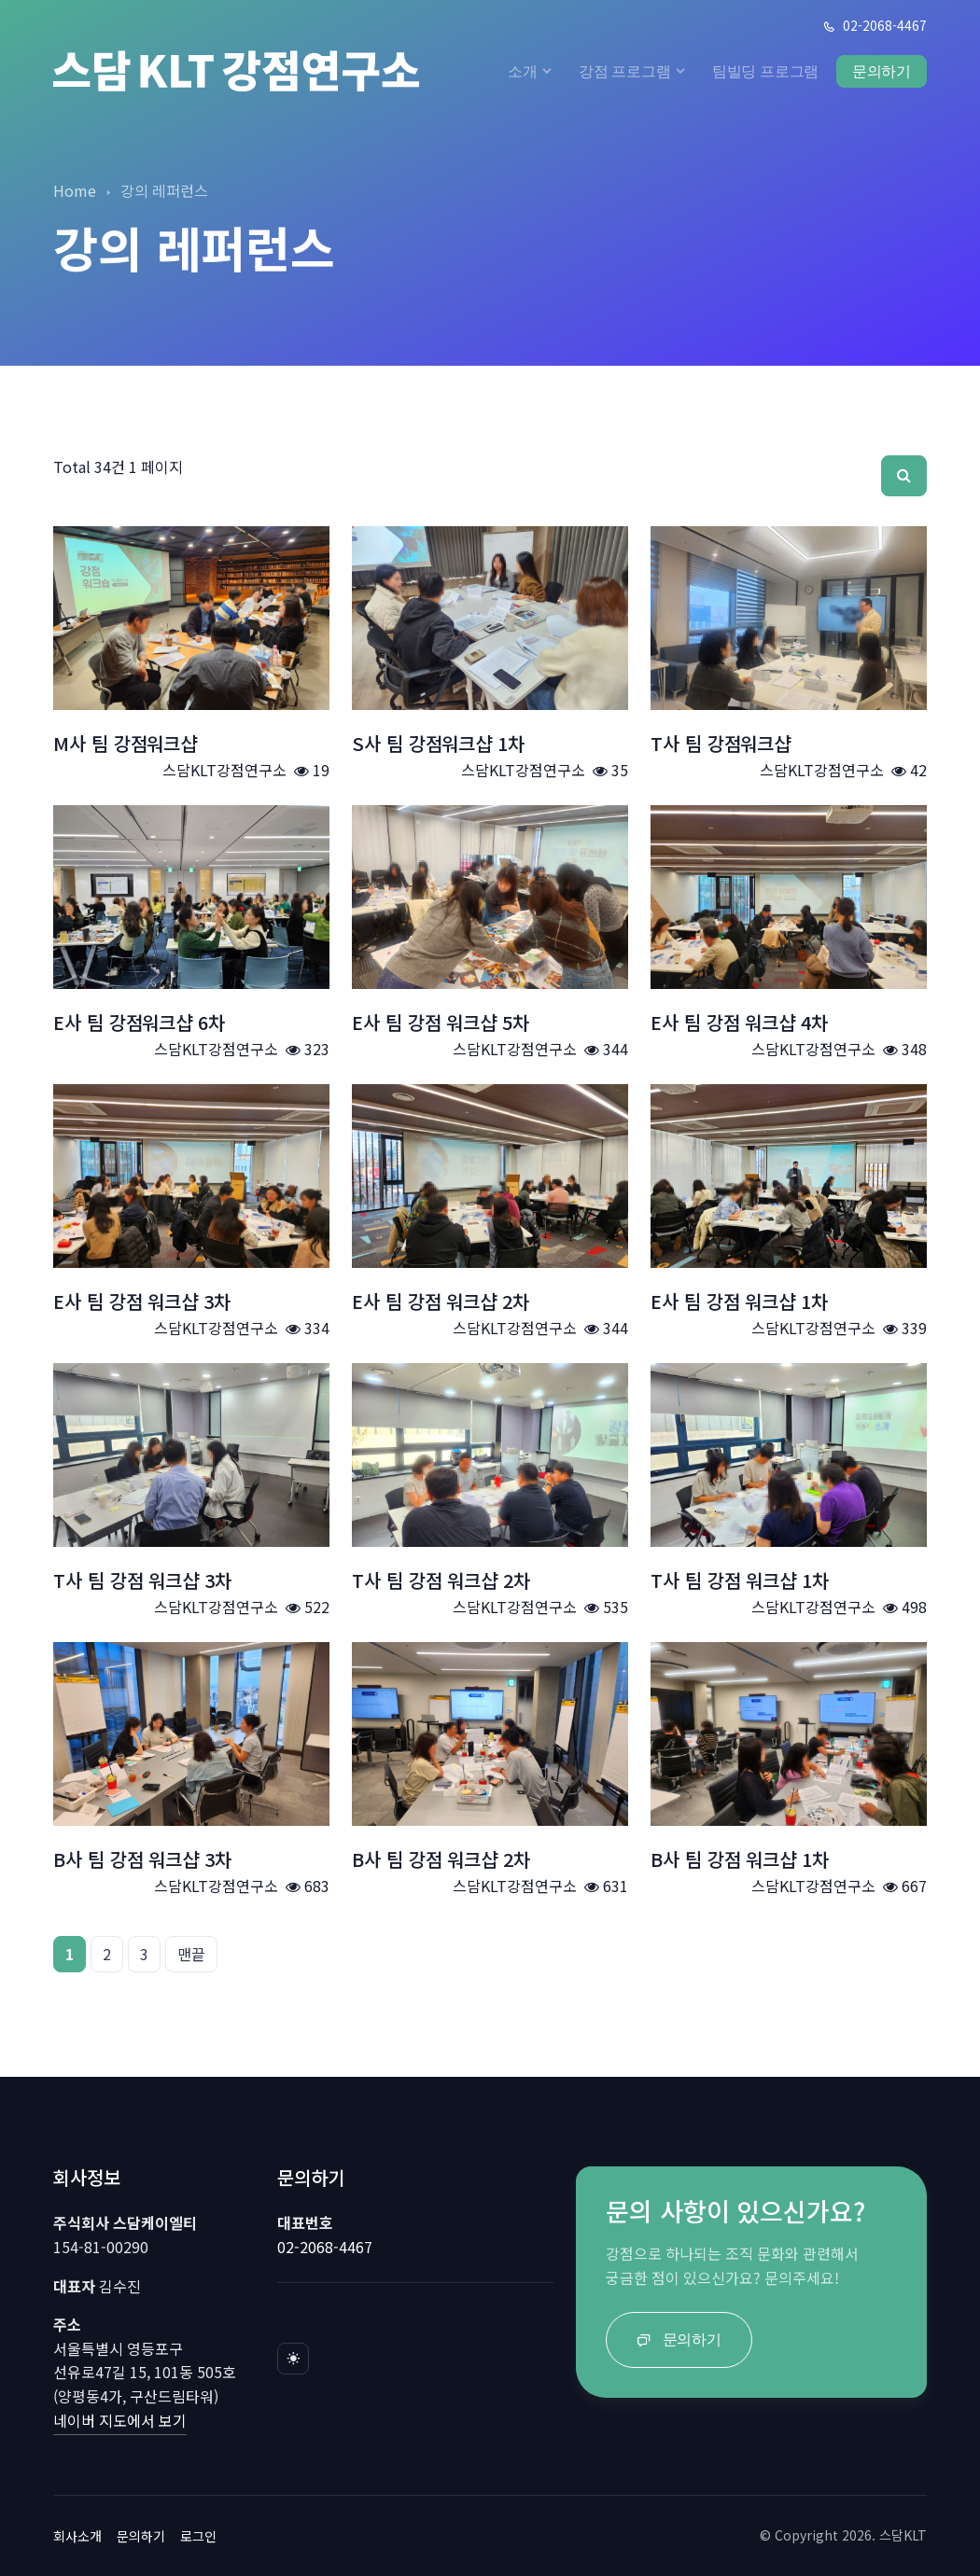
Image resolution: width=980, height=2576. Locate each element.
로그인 (198, 2536)
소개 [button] (523, 71)
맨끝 (191, 1953)
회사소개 (77, 2536)
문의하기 (881, 71)
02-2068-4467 (874, 25)
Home (74, 190)
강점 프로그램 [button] (625, 71)
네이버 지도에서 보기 (120, 2420)
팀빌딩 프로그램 (765, 71)
